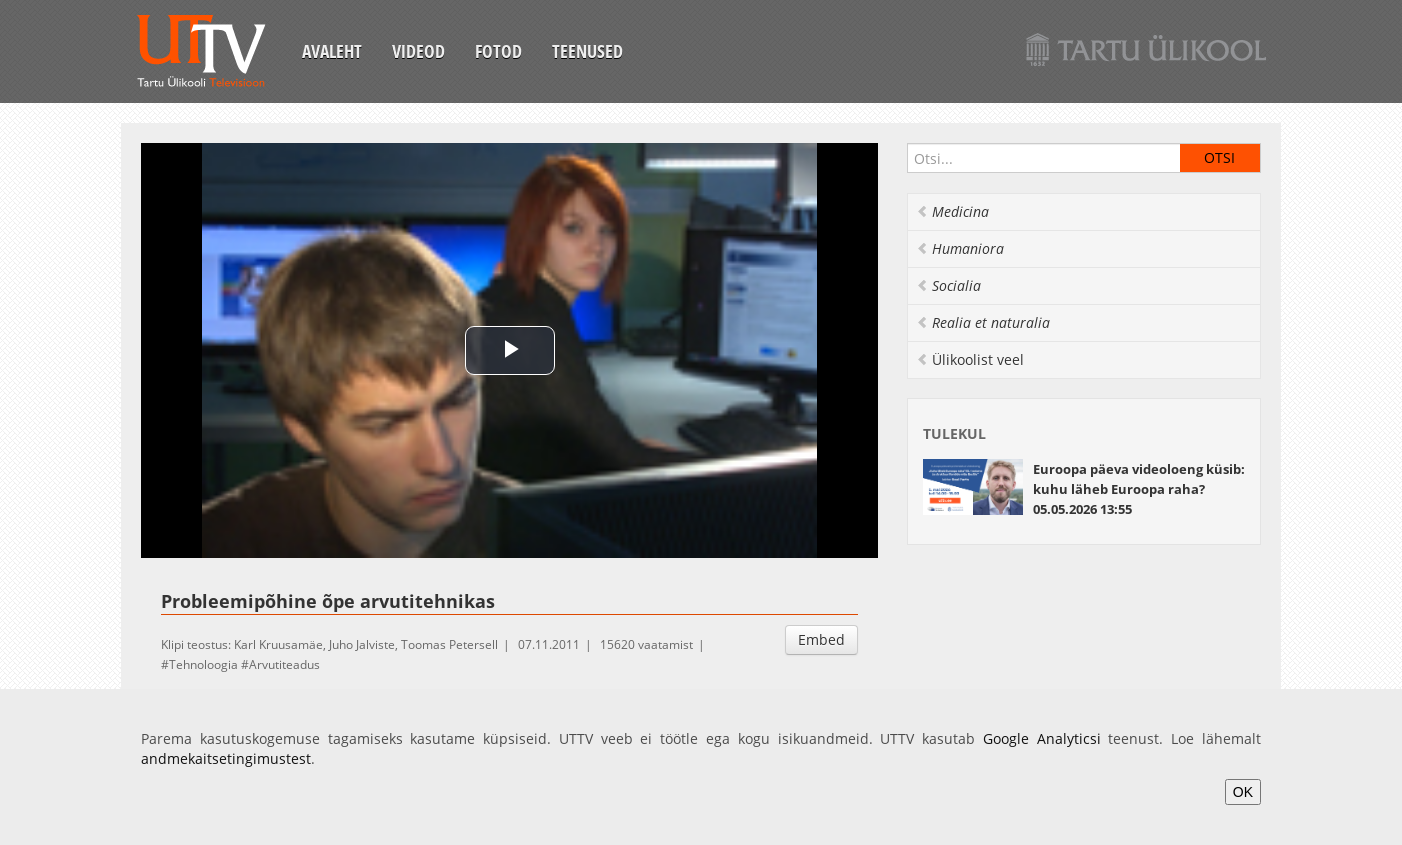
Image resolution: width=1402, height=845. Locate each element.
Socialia (948, 285)
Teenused (587, 51)
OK (1243, 792)
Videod (418, 51)
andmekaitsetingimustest (226, 758)
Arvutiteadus (284, 664)
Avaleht (332, 51)
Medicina (952, 211)
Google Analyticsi (1042, 738)
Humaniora (960, 248)
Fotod (498, 51)
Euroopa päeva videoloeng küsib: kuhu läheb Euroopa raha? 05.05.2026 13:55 (1139, 489)
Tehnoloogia (203, 664)
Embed (821, 639)
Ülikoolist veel (970, 359)
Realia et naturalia (983, 322)
